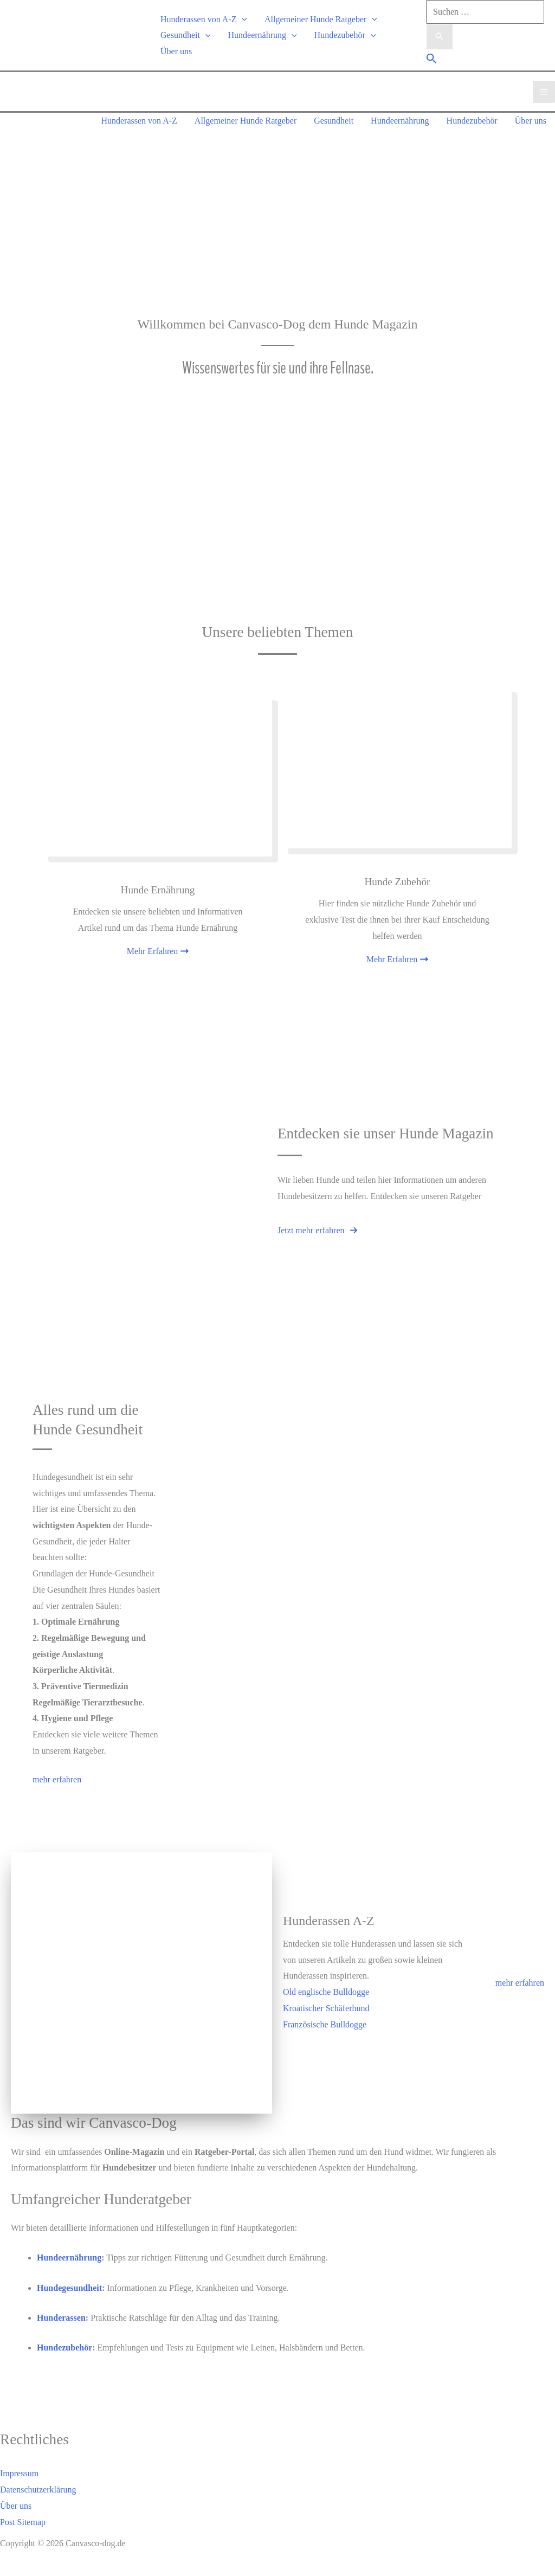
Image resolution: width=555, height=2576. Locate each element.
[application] (241, 19)
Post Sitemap (23, 2522)
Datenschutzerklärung (38, 2489)
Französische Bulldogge (324, 2024)
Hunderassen (61, 2317)
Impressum (19, 2473)
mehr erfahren (519, 1982)
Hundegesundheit (69, 2287)
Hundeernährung (262, 35)
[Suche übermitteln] (439, 37)
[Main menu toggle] (544, 92)
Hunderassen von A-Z (203, 19)
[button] (431, 60)
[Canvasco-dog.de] (43, 34)
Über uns (176, 51)
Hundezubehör (345, 35)
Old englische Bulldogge (326, 1992)
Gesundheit (185, 35)
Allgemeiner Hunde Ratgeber (320, 19)
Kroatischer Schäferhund (326, 2008)
